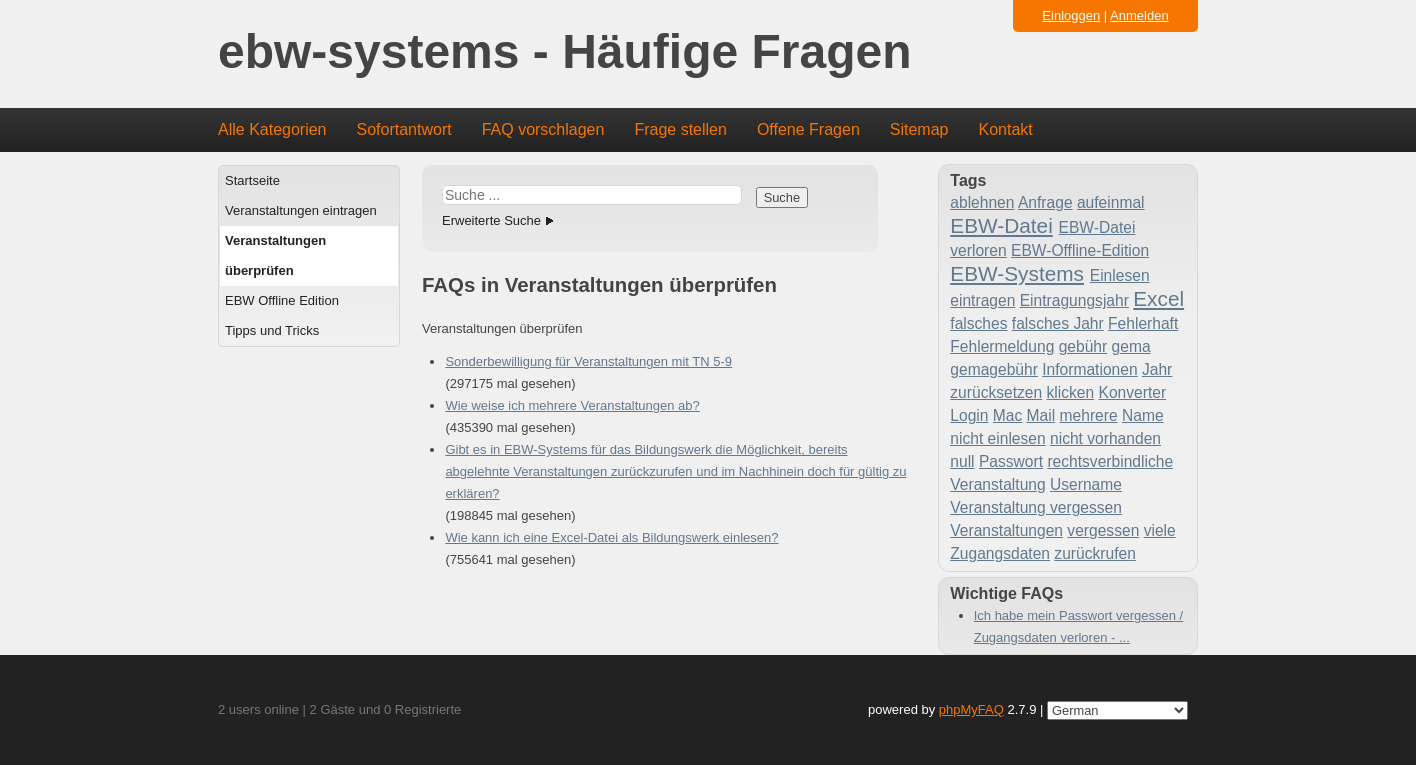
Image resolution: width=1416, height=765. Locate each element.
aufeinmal (1111, 202)
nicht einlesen (997, 438)
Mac (1007, 415)
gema (1131, 346)
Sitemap (919, 129)
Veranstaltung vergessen (1036, 507)
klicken (1071, 392)
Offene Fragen (808, 129)
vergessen (1103, 530)
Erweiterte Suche (491, 220)
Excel (1158, 298)
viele (1160, 530)
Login (969, 415)
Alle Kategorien (272, 129)
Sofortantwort (404, 129)
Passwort (1011, 461)
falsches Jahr (1058, 323)
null (962, 461)
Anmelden (1139, 15)
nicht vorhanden (1105, 438)
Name (1143, 415)
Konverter (1133, 392)
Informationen (1089, 369)
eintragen (982, 300)
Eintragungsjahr (1074, 300)
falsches (978, 323)
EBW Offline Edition (282, 300)
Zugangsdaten (1000, 553)
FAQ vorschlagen (543, 129)
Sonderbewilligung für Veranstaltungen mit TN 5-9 (588, 361)
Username (1086, 484)
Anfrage (1045, 202)
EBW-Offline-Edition (1080, 250)
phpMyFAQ (971, 709)
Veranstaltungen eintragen (301, 210)
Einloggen (1071, 15)
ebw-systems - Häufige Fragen (565, 52)
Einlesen (1120, 275)
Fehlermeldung (1002, 346)
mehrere (1089, 415)
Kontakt (1006, 129)
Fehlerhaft (1143, 323)
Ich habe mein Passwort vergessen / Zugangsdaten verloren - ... (1079, 626)
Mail (1041, 415)
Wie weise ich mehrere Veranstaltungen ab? (572, 405)
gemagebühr (994, 369)
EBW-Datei (1001, 225)
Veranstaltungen (1006, 530)
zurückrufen (1094, 553)
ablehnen (982, 202)
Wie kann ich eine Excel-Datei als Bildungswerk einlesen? (611, 537)
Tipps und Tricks (272, 330)
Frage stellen (680, 129)
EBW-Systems (1017, 273)
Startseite (252, 180)
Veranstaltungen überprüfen (275, 255)
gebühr (1083, 346)
